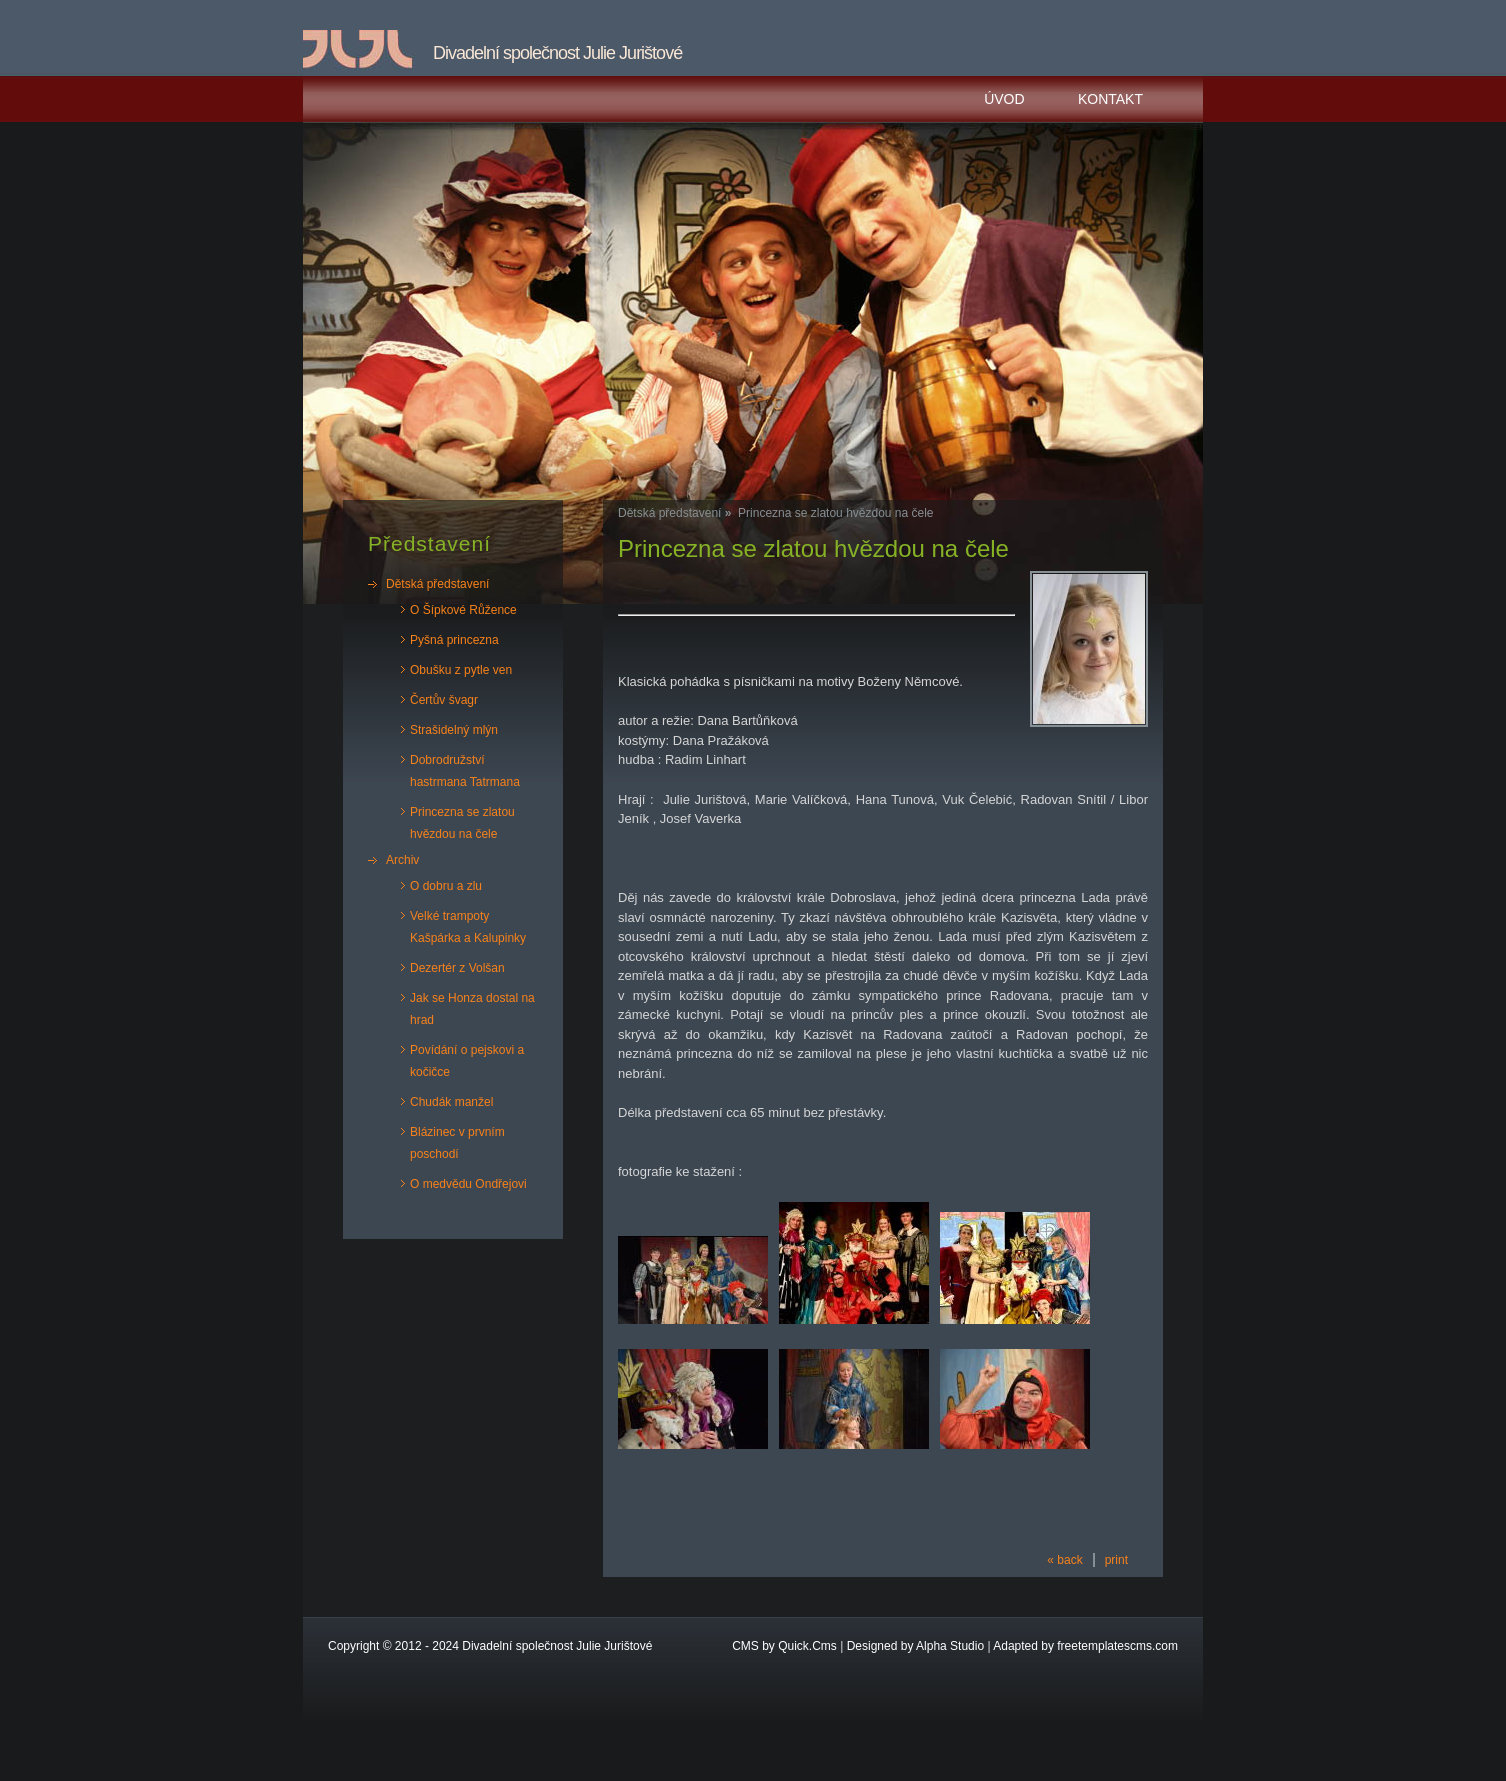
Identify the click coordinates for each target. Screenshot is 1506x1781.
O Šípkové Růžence (463, 610)
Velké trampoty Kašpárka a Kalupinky (468, 927)
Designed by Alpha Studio (915, 1646)
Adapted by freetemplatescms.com (1085, 1646)
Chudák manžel (451, 1102)
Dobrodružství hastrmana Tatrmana (465, 771)
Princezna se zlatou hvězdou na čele (462, 823)
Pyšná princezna (454, 640)
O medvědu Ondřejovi (468, 1184)
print (1116, 1560)
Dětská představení (437, 584)
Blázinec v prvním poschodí (457, 1143)
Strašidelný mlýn (454, 730)
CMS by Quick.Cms (784, 1646)
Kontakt (1110, 99)
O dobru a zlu (446, 886)
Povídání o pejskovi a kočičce (467, 1061)
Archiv (402, 860)
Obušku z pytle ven (461, 670)
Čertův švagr (444, 700)
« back (1064, 1560)
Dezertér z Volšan (457, 968)
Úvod (1004, 99)
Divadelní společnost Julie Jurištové (557, 1646)
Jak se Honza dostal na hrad (472, 1009)
